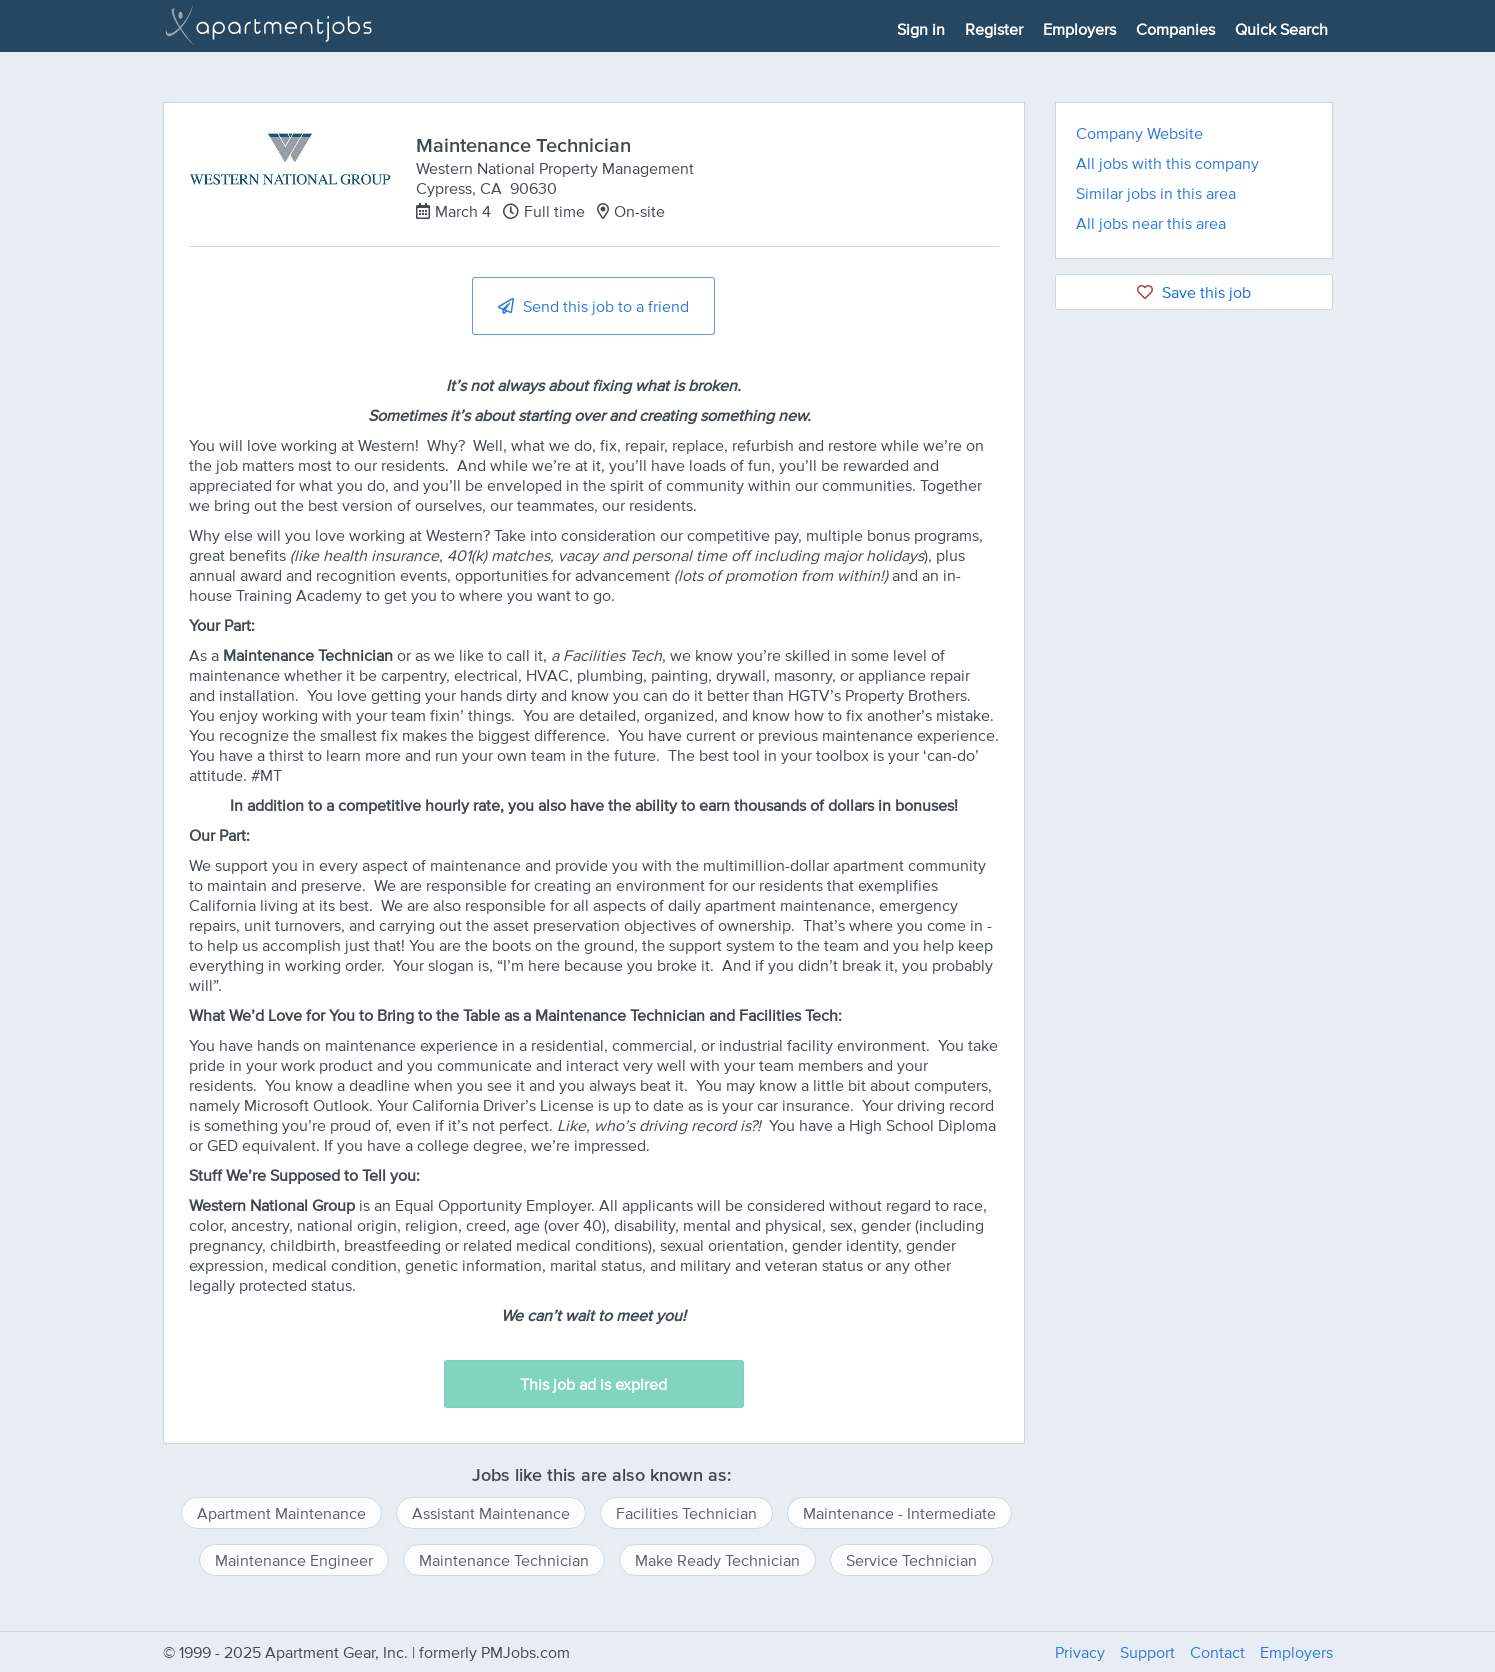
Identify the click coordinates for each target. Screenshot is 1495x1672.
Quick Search (1281, 29)
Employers (1079, 29)
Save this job (1194, 292)
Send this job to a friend (593, 306)
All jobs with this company (1167, 163)
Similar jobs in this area (1156, 193)
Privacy (1080, 1652)
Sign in (921, 29)
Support (1147, 1652)
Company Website (1139, 133)
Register (994, 29)
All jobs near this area (1151, 223)
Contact (1217, 1652)
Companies (1175, 29)
